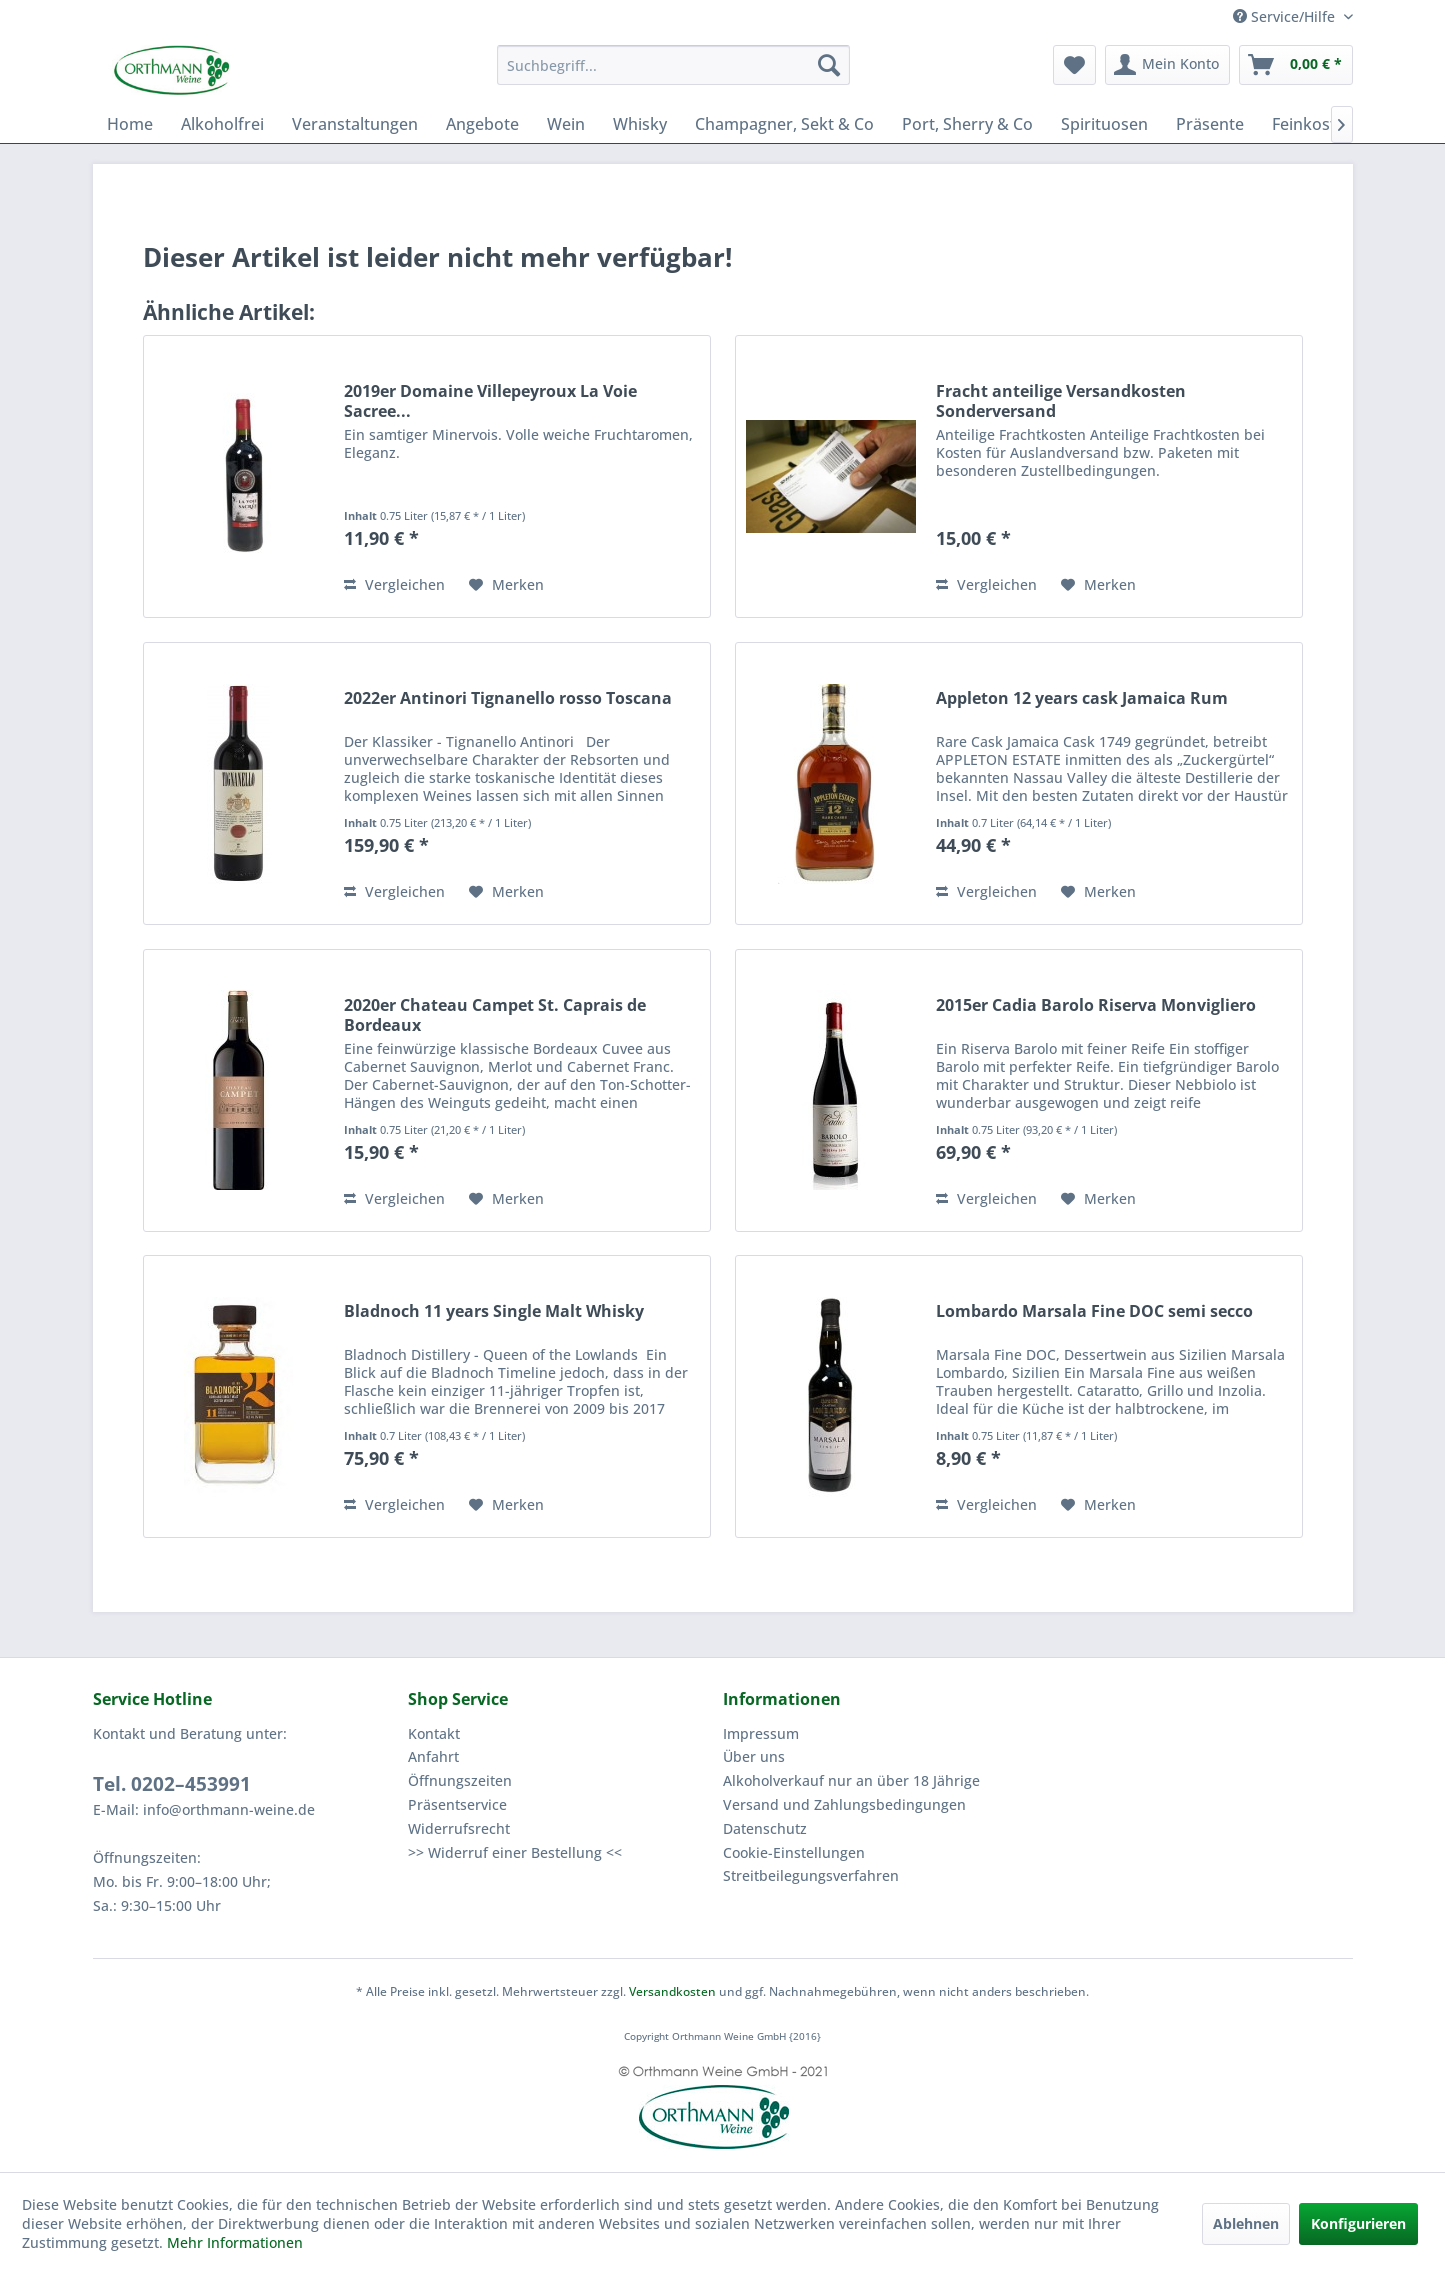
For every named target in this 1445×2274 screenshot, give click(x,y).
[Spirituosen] (1104, 124)
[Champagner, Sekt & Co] (784, 124)
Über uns (754, 1756)
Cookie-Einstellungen (794, 1852)
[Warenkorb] (1296, 65)
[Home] (130, 124)
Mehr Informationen (235, 2242)
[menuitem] (673, 65)
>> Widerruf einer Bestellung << (515, 1852)
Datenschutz (765, 1828)
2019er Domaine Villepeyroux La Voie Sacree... (490, 401)
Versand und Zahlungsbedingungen (844, 1804)
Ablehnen (1246, 2223)
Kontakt (434, 1733)
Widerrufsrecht (459, 1828)
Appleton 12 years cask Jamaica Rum (1082, 698)
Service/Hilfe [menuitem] (1286, 16)
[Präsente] (1210, 124)
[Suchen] (829, 65)
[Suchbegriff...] (673, 65)
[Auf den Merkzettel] (506, 585)
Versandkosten (672, 1991)
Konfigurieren (1358, 2223)
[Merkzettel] (1074, 65)
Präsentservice (457, 1804)
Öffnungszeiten (460, 1780)
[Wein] (566, 124)
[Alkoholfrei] (222, 124)
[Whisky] (640, 124)
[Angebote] (482, 124)
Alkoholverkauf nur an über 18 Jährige (851, 1780)
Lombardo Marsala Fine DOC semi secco (1094, 1311)
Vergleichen (394, 584)
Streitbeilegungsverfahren (811, 1875)
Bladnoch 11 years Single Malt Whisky (494, 1311)
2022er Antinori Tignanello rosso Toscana (508, 698)
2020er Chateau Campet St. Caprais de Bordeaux (495, 1015)
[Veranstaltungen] (355, 124)
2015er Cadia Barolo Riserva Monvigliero (1096, 1005)
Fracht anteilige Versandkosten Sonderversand (1061, 401)
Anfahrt (433, 1756)
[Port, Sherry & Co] (967, 124)
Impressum (761, 1733)
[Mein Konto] (1167, 65)
